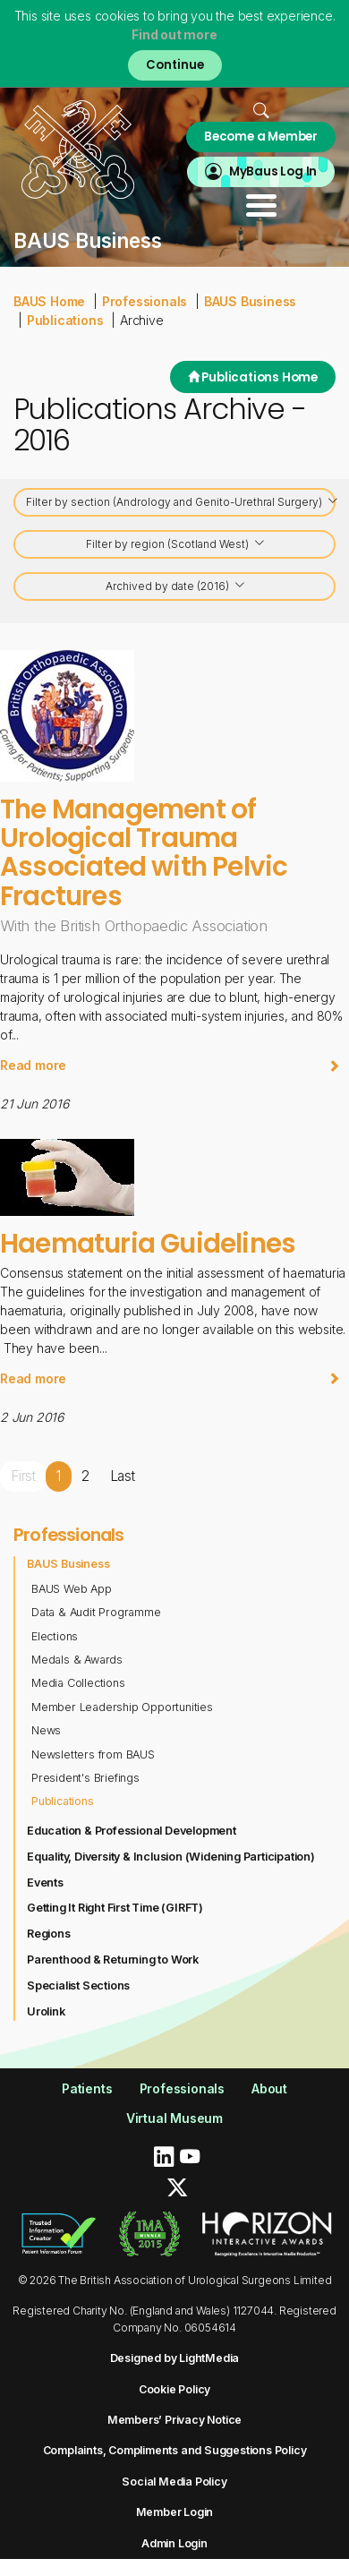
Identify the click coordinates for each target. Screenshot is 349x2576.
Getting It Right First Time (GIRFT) (115, 1907)
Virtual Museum (174, 2118)
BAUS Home (49, 301)
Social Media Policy (174, 2481)
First (23, 1476)
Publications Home (253, 377)
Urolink (46, 2011)
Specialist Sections (78, 1985)
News (46, 1730)
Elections (54, 1636)
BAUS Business (250, 301)
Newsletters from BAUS (93, 1754)
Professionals (144, 301)
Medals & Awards (77, 1659)
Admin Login (174, 2543)
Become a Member (261, 136)
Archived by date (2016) (176, 587)
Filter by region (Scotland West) (176, 544)
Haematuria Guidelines (147, 1243)
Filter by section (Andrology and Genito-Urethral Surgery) (181, 502)
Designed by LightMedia (175, 2358)
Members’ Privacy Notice (174, 2419)
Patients (87, 2088)
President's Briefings (85, 1777)
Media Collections (78, 1683)
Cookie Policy (174, 2389)
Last (122, 1476)
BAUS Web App (71, 1589)
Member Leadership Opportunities (122, 1707)
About (269, 2088)
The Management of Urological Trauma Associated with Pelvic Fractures (143, 852)
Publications (65, 320)
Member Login (175, 2512)
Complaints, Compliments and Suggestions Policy (175, 2450)
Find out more (174, 34)
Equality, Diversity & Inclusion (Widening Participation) (171, 1856)
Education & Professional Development (131, 1830)
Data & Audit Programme (96, 1612)
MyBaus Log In (273, 171)
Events (45, 1882)
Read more (170, 1065)
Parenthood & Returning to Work (113, 1959)
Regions (49, 1933)
